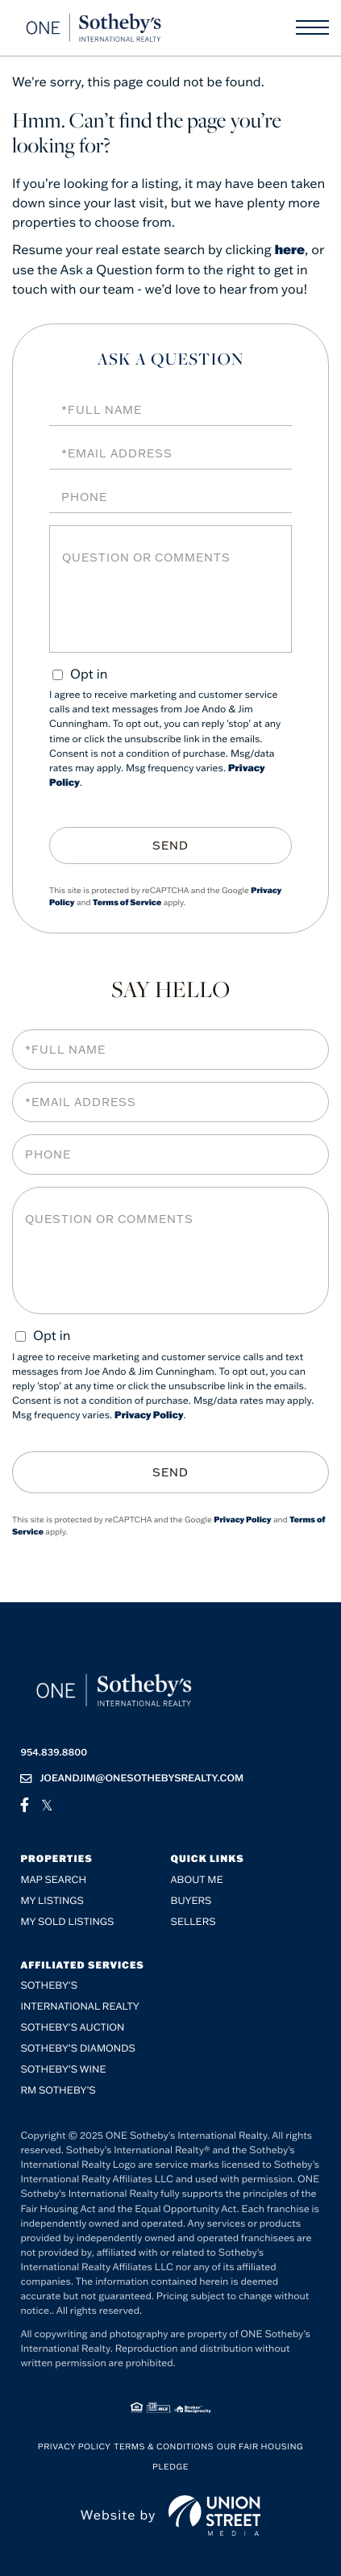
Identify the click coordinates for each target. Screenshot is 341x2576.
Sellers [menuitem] (193, 1922)
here (290, 249)
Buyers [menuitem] (191, 1901)
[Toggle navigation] (312, 27)
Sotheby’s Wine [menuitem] (63, 2070)
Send (170, 845)
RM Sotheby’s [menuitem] (57, 2091)
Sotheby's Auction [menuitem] (72, 2028)
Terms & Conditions (164, 2446)
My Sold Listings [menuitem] (67, 1922)
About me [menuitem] (197, 1880)
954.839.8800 (53, 1753)
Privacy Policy (149, 1415)
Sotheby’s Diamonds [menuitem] (77, 2049)
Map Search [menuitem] (53, 1880)
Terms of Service (127, 902)
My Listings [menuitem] (51, 1901)
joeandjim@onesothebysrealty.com (131, 1778)
